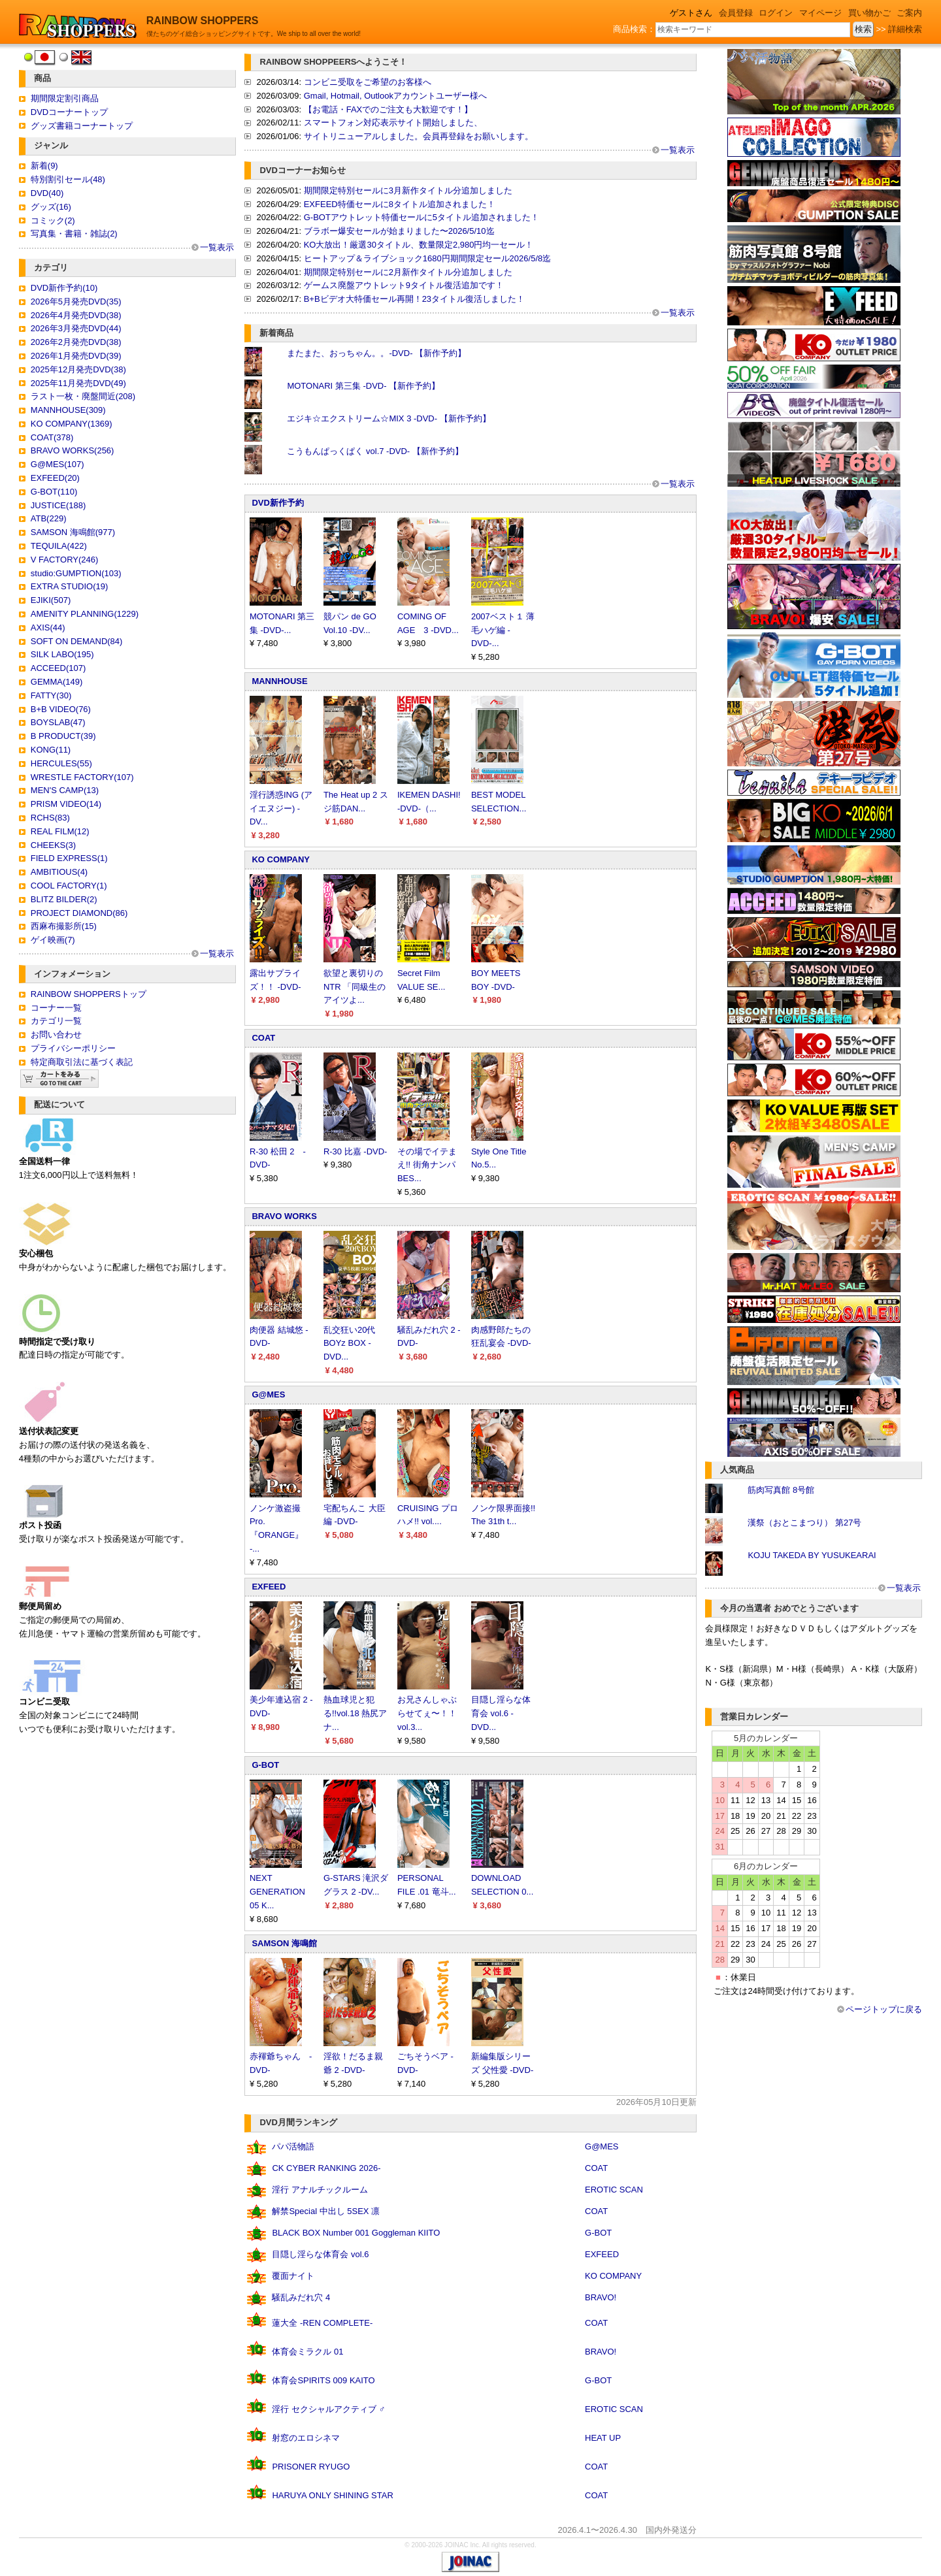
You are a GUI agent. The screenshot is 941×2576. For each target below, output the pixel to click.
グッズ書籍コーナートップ (82, 126)
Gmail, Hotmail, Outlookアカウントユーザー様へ (395, 96)
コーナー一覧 (56, 1008)
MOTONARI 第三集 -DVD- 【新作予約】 (363, 386)
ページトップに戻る (884, 2009)
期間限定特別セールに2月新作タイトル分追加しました (408, 272)
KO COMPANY (281, 859)
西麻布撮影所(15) (64, 926)
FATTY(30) (51, 695)
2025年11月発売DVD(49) (78, 383)
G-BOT (265, 1765)
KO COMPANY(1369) (71, 424)
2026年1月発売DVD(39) (76, 356)
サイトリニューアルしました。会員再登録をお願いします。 (418, 136)
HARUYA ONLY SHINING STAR (332, 2495)
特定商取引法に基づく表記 (82, 1062)
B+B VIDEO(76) (61, 709)
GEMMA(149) (56, 682)
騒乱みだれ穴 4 (301, 2297)
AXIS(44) (48, 627)
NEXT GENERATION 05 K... (277, 1891)
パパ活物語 (293, 2146)
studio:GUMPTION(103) (76, 573)
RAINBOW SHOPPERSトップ (88, 994)
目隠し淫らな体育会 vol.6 (320, 2254)
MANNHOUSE (279, 681)
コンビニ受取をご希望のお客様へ (367, 82)
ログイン (776, 13)
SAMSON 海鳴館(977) (73, 532)
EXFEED (269, 1586)
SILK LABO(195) (62, 654)
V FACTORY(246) (65, 559)
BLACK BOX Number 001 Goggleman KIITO (356, 2233)
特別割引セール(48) (68, 179)
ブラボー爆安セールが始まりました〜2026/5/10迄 (399, 231)
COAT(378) (52, 437)
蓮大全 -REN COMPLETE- (322, 2323)
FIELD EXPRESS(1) (69, 858)
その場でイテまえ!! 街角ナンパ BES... (427, 1165)
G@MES (268, 1394)
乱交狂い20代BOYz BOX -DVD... (349, 1343)
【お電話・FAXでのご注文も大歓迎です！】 (388, 109)
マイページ (820, 13)
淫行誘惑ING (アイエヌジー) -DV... (281, 808)
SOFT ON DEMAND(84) (77, 641)
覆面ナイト (293, 2276)
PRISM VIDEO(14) (66, 804)
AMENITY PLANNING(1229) (85, 614)
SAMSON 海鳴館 (284, 1943)
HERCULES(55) (61, 763)
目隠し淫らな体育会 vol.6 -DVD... (501, 1713)
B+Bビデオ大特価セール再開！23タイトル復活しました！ (414, 299)
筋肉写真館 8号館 (781, 1490)
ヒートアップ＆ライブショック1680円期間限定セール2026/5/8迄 (428, 258)
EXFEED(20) (55, 478)
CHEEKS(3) (53, 845)
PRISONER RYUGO (311, 2466)
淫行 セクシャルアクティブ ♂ (328, 2409)
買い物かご (869, 13)
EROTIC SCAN (614, 2189)
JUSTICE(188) (58, 505)
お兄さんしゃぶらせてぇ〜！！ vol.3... (427, 1713)
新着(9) (44, 166)
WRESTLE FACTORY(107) (82, 777)
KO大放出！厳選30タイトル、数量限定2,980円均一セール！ (419, 245)
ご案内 (909, 13)
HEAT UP (603, 2438)
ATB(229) (49, 518)
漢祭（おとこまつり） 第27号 (804, 1522)
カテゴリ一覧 (56, 1021)
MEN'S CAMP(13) (65, 790)
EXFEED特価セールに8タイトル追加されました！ (399, 204)
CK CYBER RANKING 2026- (326, 2168)
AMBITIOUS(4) (59, 872)
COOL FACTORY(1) (69, 885)
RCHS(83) (50, 818)
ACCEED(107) (58, 668)
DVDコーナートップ (69, 112)
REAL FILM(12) (60, 831)
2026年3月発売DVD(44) (76, 328)
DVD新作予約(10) (64, 288)
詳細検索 (905, 29)
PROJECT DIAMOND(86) (79, 913)
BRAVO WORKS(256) (72, 450)
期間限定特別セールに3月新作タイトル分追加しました (408, 190)
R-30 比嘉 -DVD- (355, 1151)
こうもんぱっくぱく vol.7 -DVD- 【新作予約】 (375, 451)
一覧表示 (217, 247)
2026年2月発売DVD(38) (76, 342)
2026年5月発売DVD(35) (76, 301)
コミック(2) (53, 220)
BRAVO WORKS (284, 1216)
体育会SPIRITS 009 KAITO (323, 2380)
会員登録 (736, 13)
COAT (263, 1038)
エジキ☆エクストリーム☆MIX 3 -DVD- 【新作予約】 (388, 418)
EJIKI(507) (51, 600)
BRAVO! (600, 2297)
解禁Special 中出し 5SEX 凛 (326, 2211)
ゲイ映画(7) (53, 940)
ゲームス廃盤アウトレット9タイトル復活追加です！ (404, 285)
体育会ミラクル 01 (307, 2351)
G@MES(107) (57, 464)
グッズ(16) (51, 207)
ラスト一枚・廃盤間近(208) (83, 396)
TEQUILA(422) (59, 546)
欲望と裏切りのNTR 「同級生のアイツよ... (354, 986)
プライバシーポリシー (73, 1048)
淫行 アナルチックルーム (320, 2189)
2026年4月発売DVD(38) (76, 315)
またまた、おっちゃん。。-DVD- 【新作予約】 (376, 353)
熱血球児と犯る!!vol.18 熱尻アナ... (355, 1713)
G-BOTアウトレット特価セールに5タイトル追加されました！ (421, 217)
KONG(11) (51, 750)
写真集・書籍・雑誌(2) (74, 233)
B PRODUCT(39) (63, 736)
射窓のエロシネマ (306, 2438)
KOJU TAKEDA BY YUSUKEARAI (812, 1555)
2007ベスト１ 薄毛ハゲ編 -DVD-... (503, 630)
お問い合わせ (56, 1034)
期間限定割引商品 (65, 98)
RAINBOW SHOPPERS (202, 20)
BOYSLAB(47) (58, 722)
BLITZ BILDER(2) (64, 899)
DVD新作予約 (277, 503)
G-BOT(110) (54, 492)
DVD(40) (47, 193)
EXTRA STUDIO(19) (69, 586)
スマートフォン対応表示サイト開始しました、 (393, 122)
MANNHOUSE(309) (68, 410)
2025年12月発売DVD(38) (78, 369)
